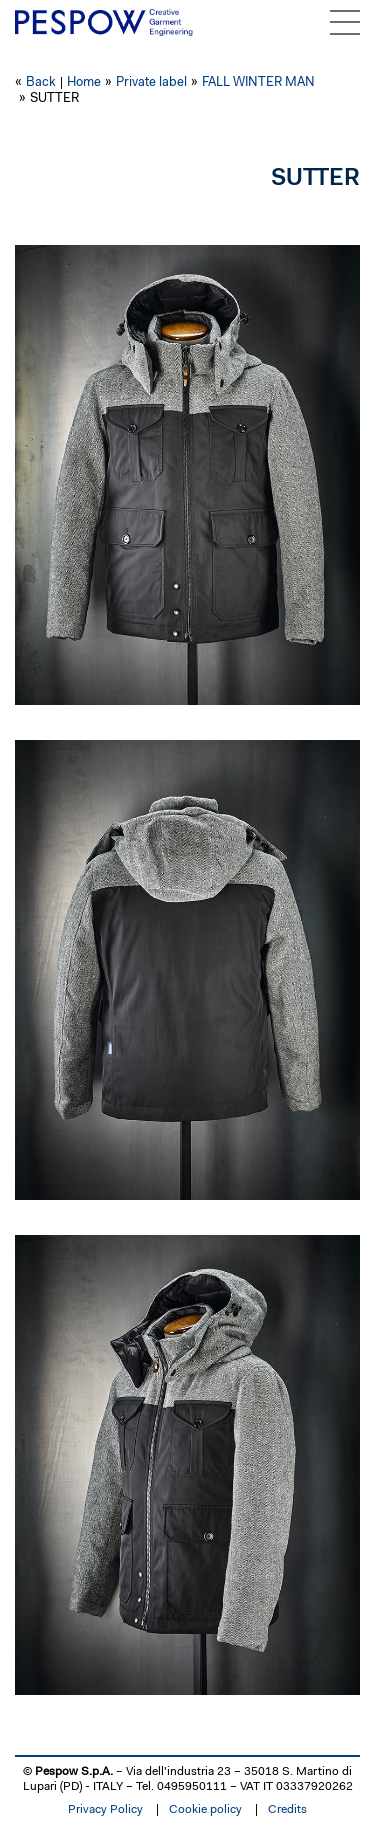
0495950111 (192, 1787)
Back (41, 82)
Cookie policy (205, 1810)
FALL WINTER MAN (258, 82)
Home (84, 82)
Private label (151, 82)
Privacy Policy (105, 1810)
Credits (287, 1810)
